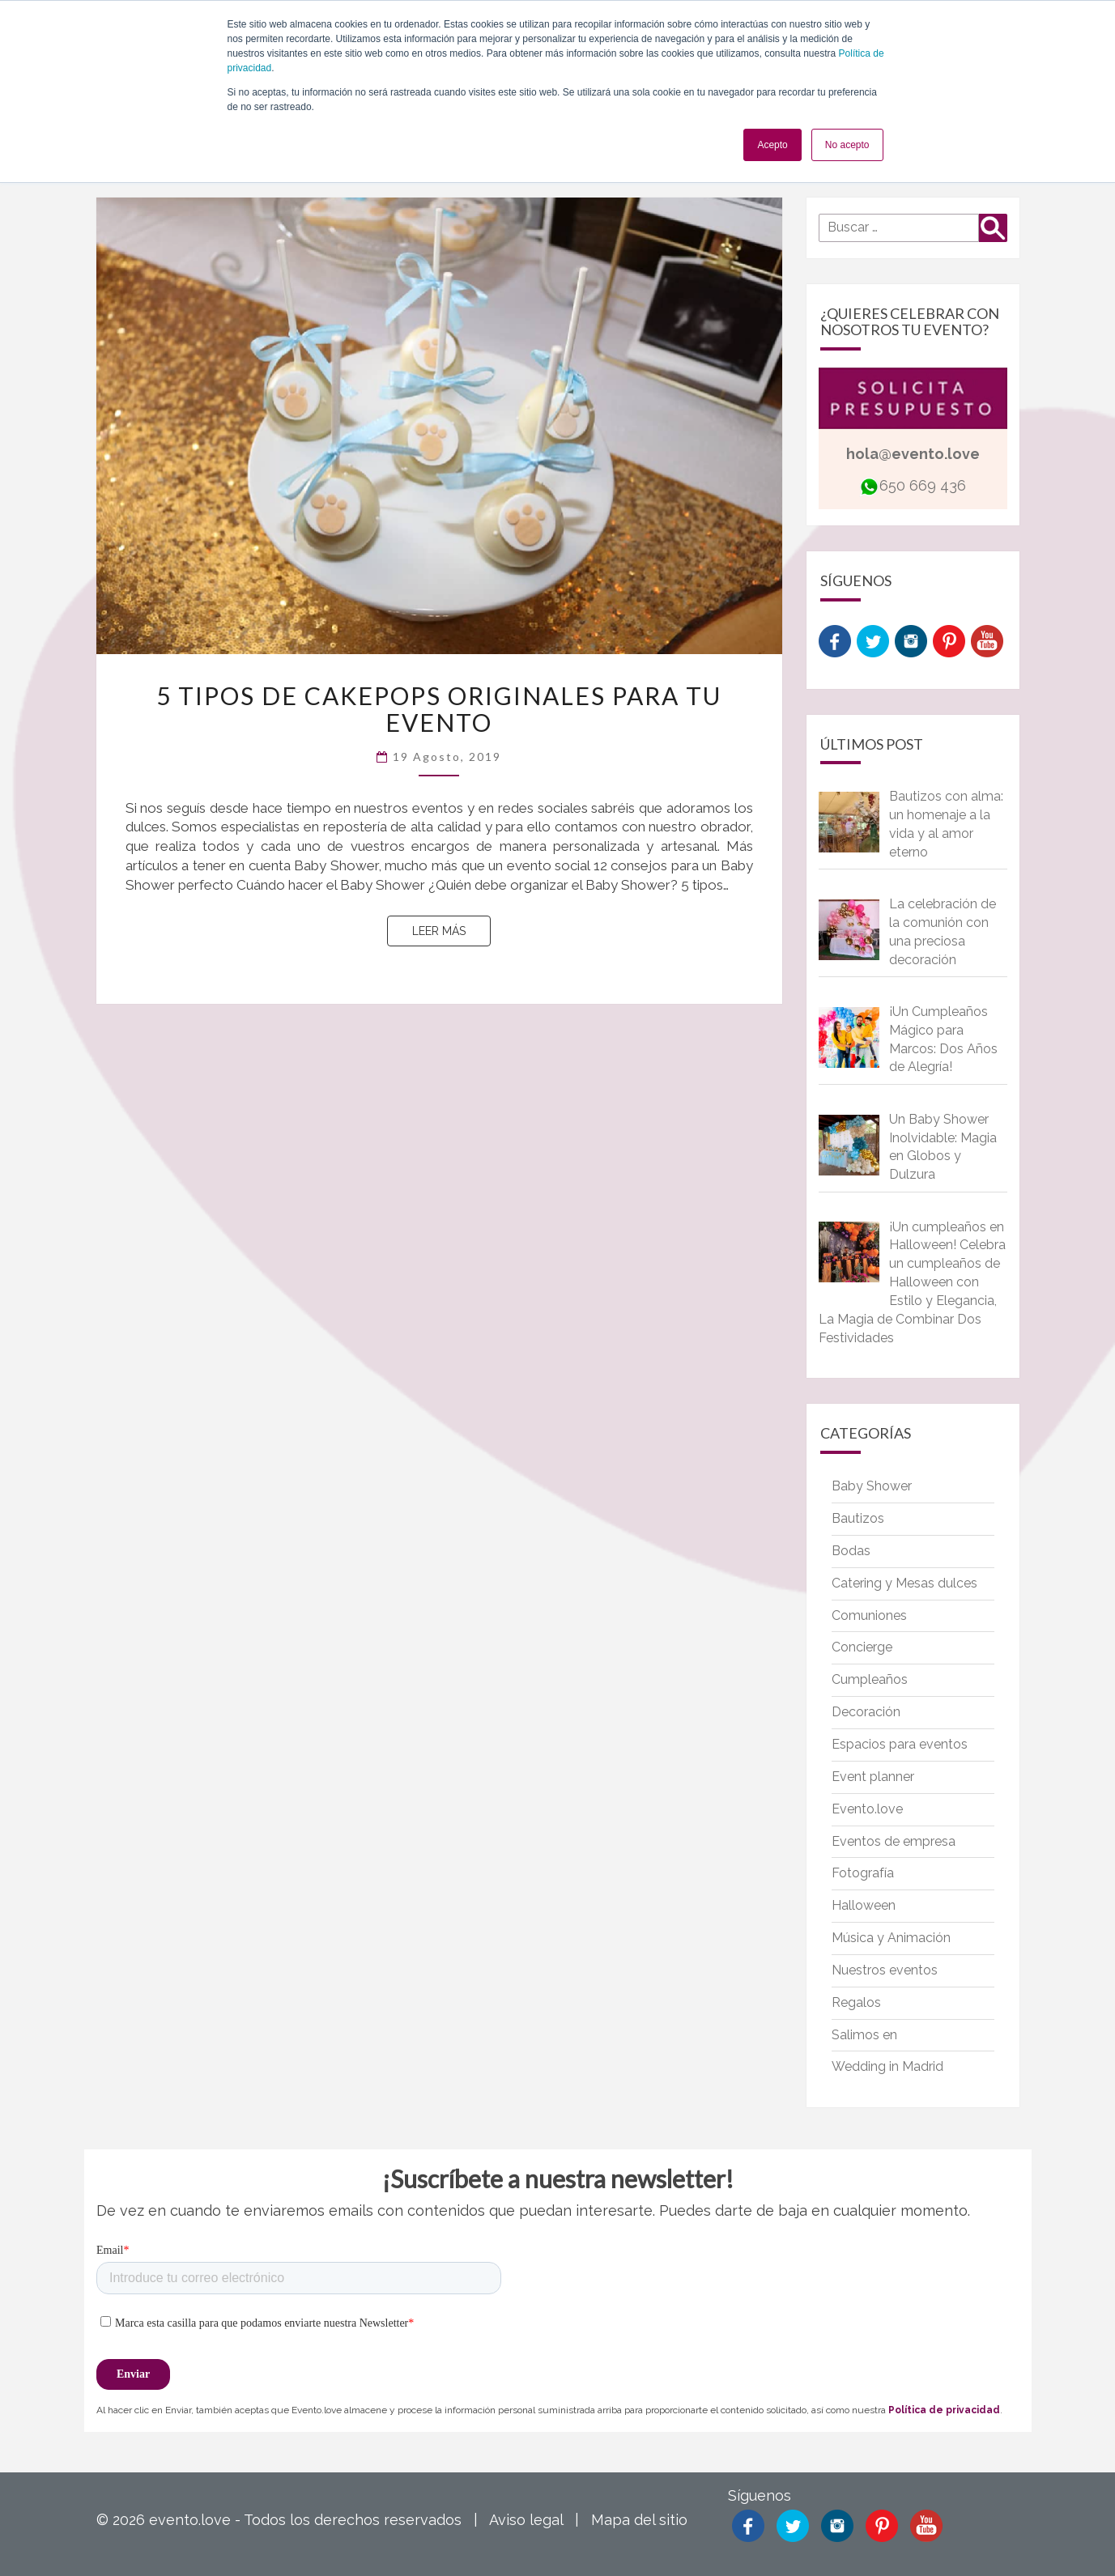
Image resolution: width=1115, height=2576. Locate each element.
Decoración (866, 1711)
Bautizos (858, 1518)
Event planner (873, 1776)
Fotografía (863, 1873)
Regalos (856, 2002)
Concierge (862, 1647)
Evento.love (867, 1809)
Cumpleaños (870, 1679)
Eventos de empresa (893, 1841)
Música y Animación (891, 1937)
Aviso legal (526, 2519)
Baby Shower (872, 1486)
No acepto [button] (847, 145)
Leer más (451, 929)
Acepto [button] (772, 145)
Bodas (851, 1550)
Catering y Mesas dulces (904, 1583)
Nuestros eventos (885, 1970)
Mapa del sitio (639, 2519)
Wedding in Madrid (887, 2066)
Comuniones (869, 1615)
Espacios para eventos (900, 1744)
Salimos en (864, 2035)
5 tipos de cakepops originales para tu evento (438, 709)
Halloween (864, 1905)
